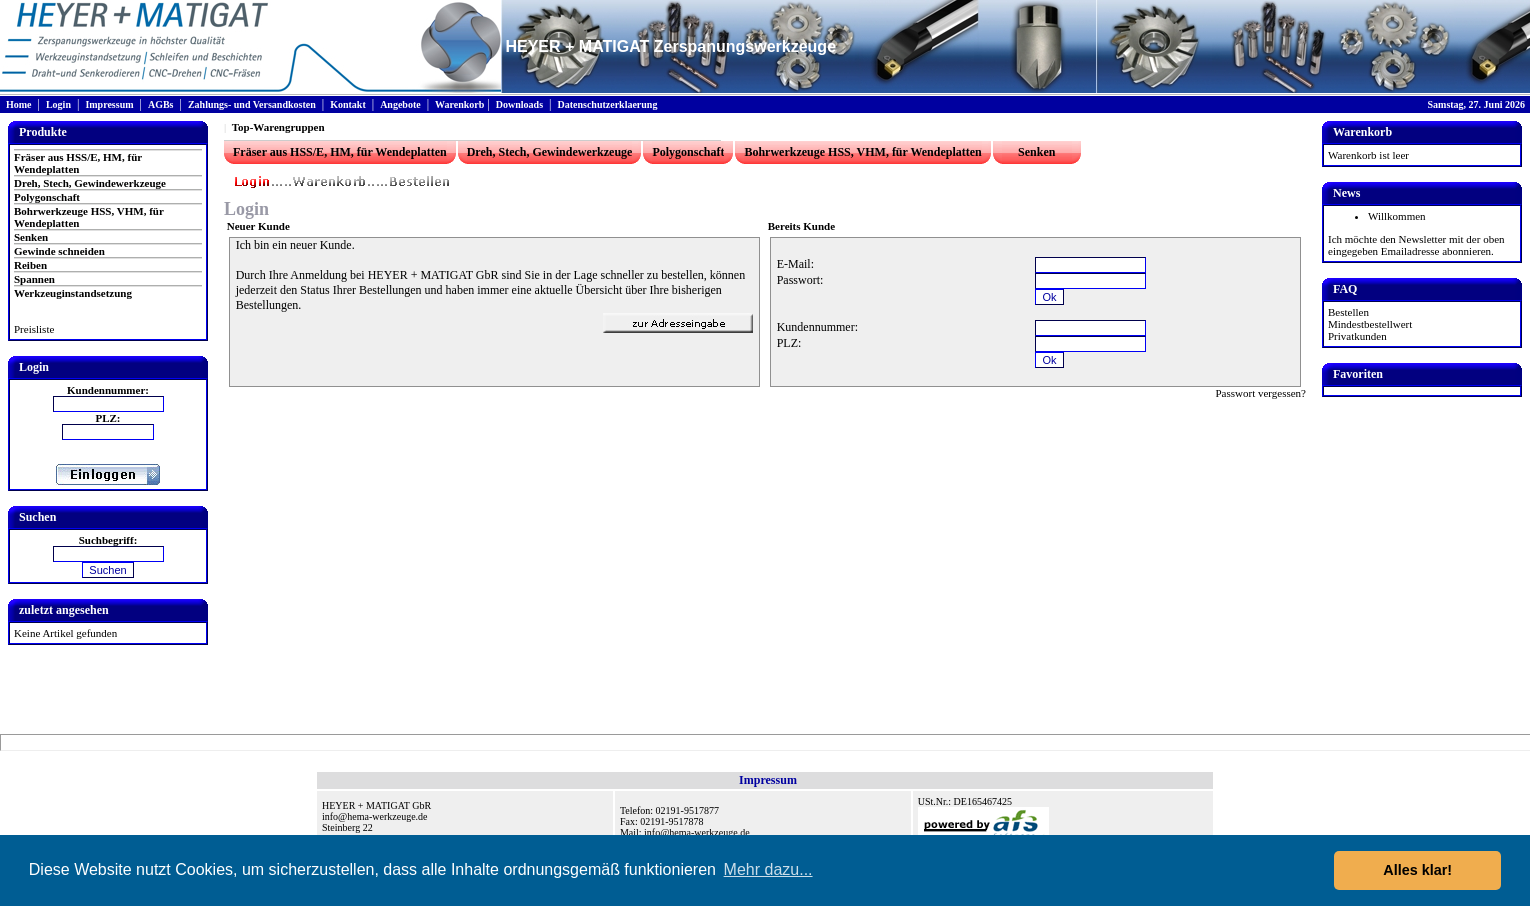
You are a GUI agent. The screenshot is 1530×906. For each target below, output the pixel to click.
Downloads (519, 104)
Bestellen (1348, 312)
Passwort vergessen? (1260, 393)
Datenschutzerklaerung (607, 104)
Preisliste (34, 329)
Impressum (109, 104)
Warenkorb (459, 104)
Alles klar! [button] (1417, 870)
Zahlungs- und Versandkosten (252, 104)
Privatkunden (1357, 336)
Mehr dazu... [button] (768, 869)
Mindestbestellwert (1370, 324)
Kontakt (348, 104)
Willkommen (1397, 216)
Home (19, 104)
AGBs (161, 104)
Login (58, 104)
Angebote (400, 104)
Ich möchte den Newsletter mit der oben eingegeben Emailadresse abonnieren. (1416, 245)
